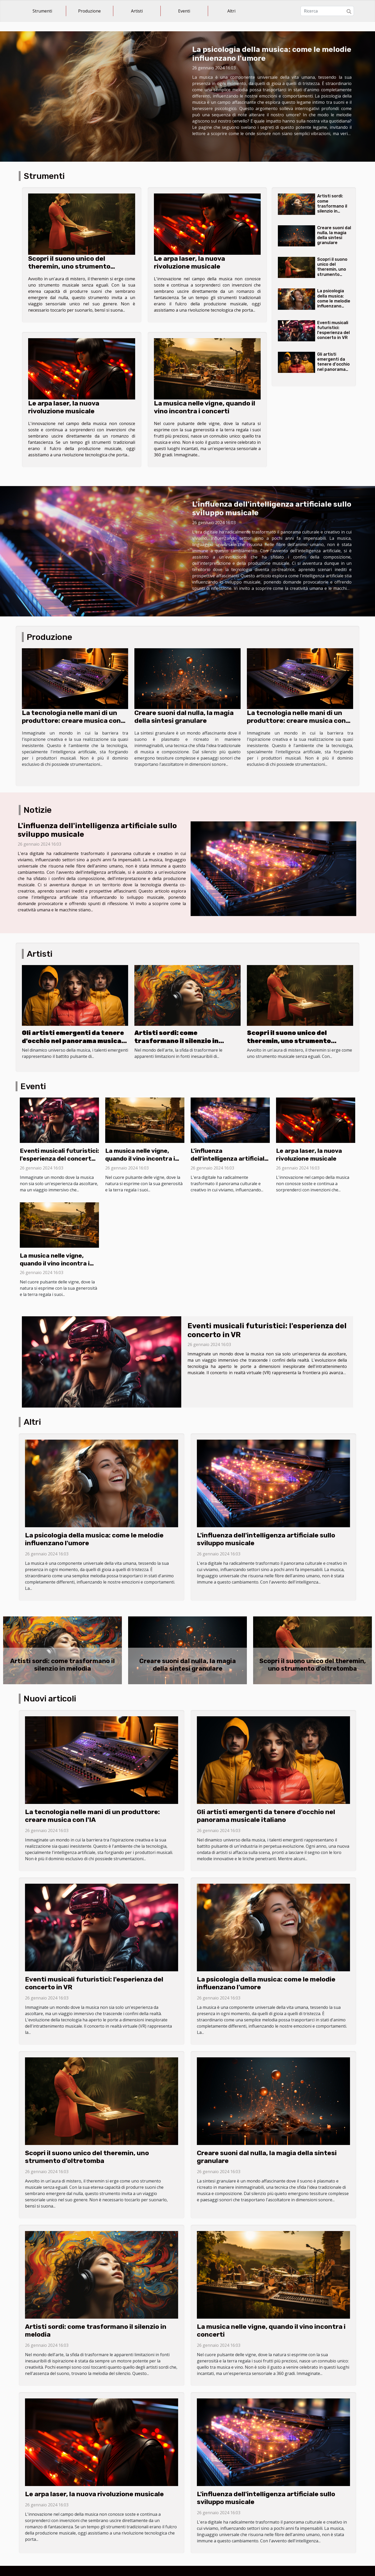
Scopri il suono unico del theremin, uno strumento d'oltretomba (69, 266)
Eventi (184, 11)
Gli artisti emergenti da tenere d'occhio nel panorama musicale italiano (334, 364)
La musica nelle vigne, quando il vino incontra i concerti (204, 407)
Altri (231, 11)
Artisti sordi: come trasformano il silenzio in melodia (332, 206)
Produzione (89, 11)
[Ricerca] (327, 11)
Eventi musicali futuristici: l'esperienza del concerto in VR (333, 330)
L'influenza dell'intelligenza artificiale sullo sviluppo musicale (229, 1158)
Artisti (137, 11)
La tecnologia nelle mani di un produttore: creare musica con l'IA (71, 720)
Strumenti (42, 11)
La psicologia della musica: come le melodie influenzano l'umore (333, 300)
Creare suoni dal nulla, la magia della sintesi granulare (334, 235)
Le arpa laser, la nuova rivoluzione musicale (189, 262)
